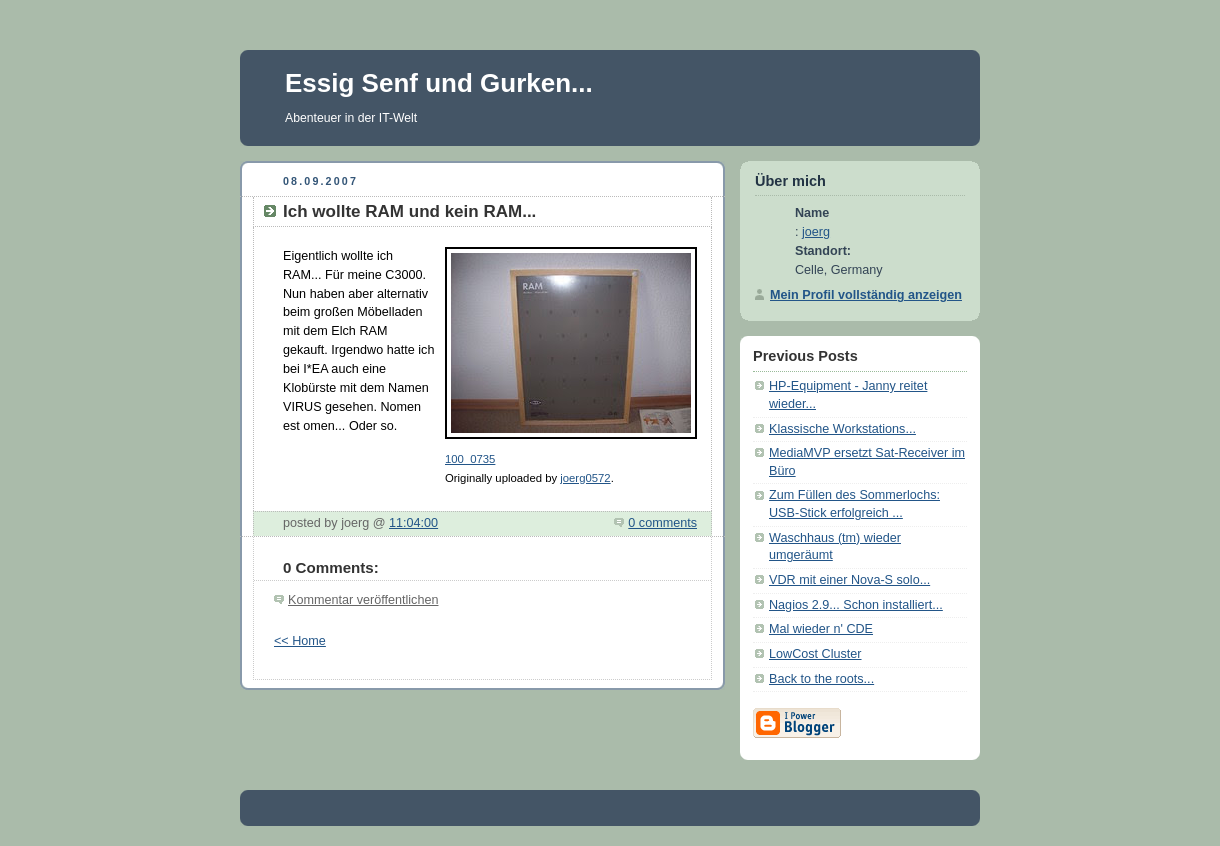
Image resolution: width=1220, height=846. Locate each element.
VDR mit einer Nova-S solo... (849, 580)
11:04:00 (413, 523)
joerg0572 (585, 478)
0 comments (662, 523)
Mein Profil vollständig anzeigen (866, 295)
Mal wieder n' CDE (821, 629)
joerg (816, 232)
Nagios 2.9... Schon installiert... (856, 605)
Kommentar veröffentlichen (363, 600)
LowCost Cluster (815, 654)
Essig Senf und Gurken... (439, 83)
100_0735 (470, 459)
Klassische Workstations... (842, 429)
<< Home (300, 641)
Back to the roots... (821, 679)
